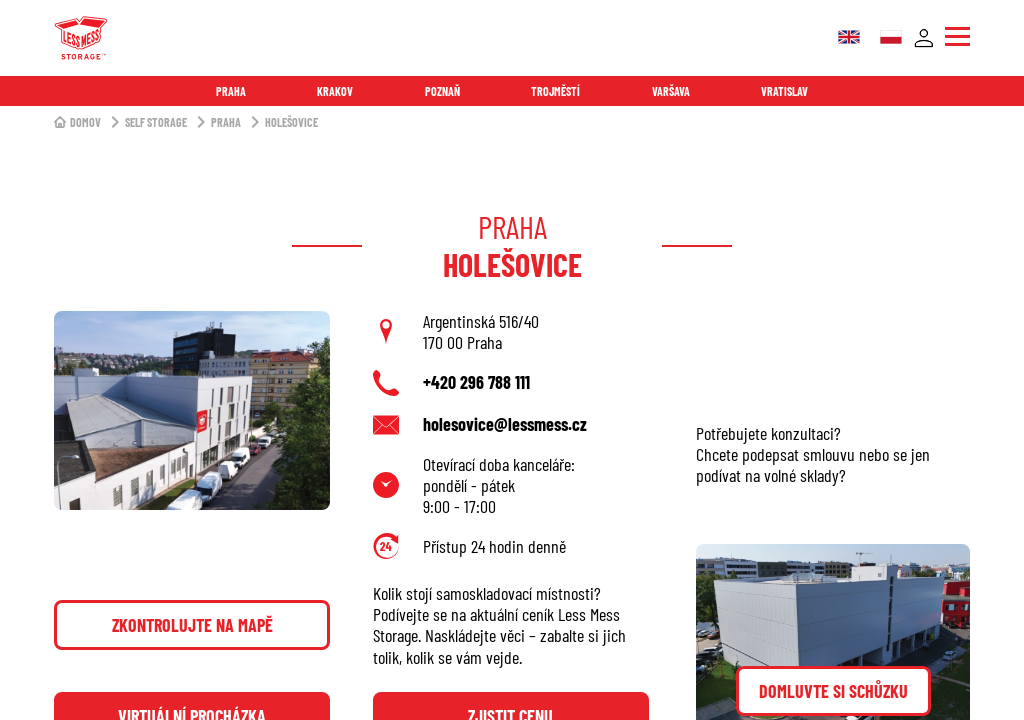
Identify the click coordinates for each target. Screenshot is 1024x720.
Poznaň (442, 91)
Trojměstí (555, 91)
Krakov (335, 91)
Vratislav (784, 91)
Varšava (671, 91)
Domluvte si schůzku (833, 691)
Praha (231, 91)
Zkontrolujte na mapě (192, 625)
